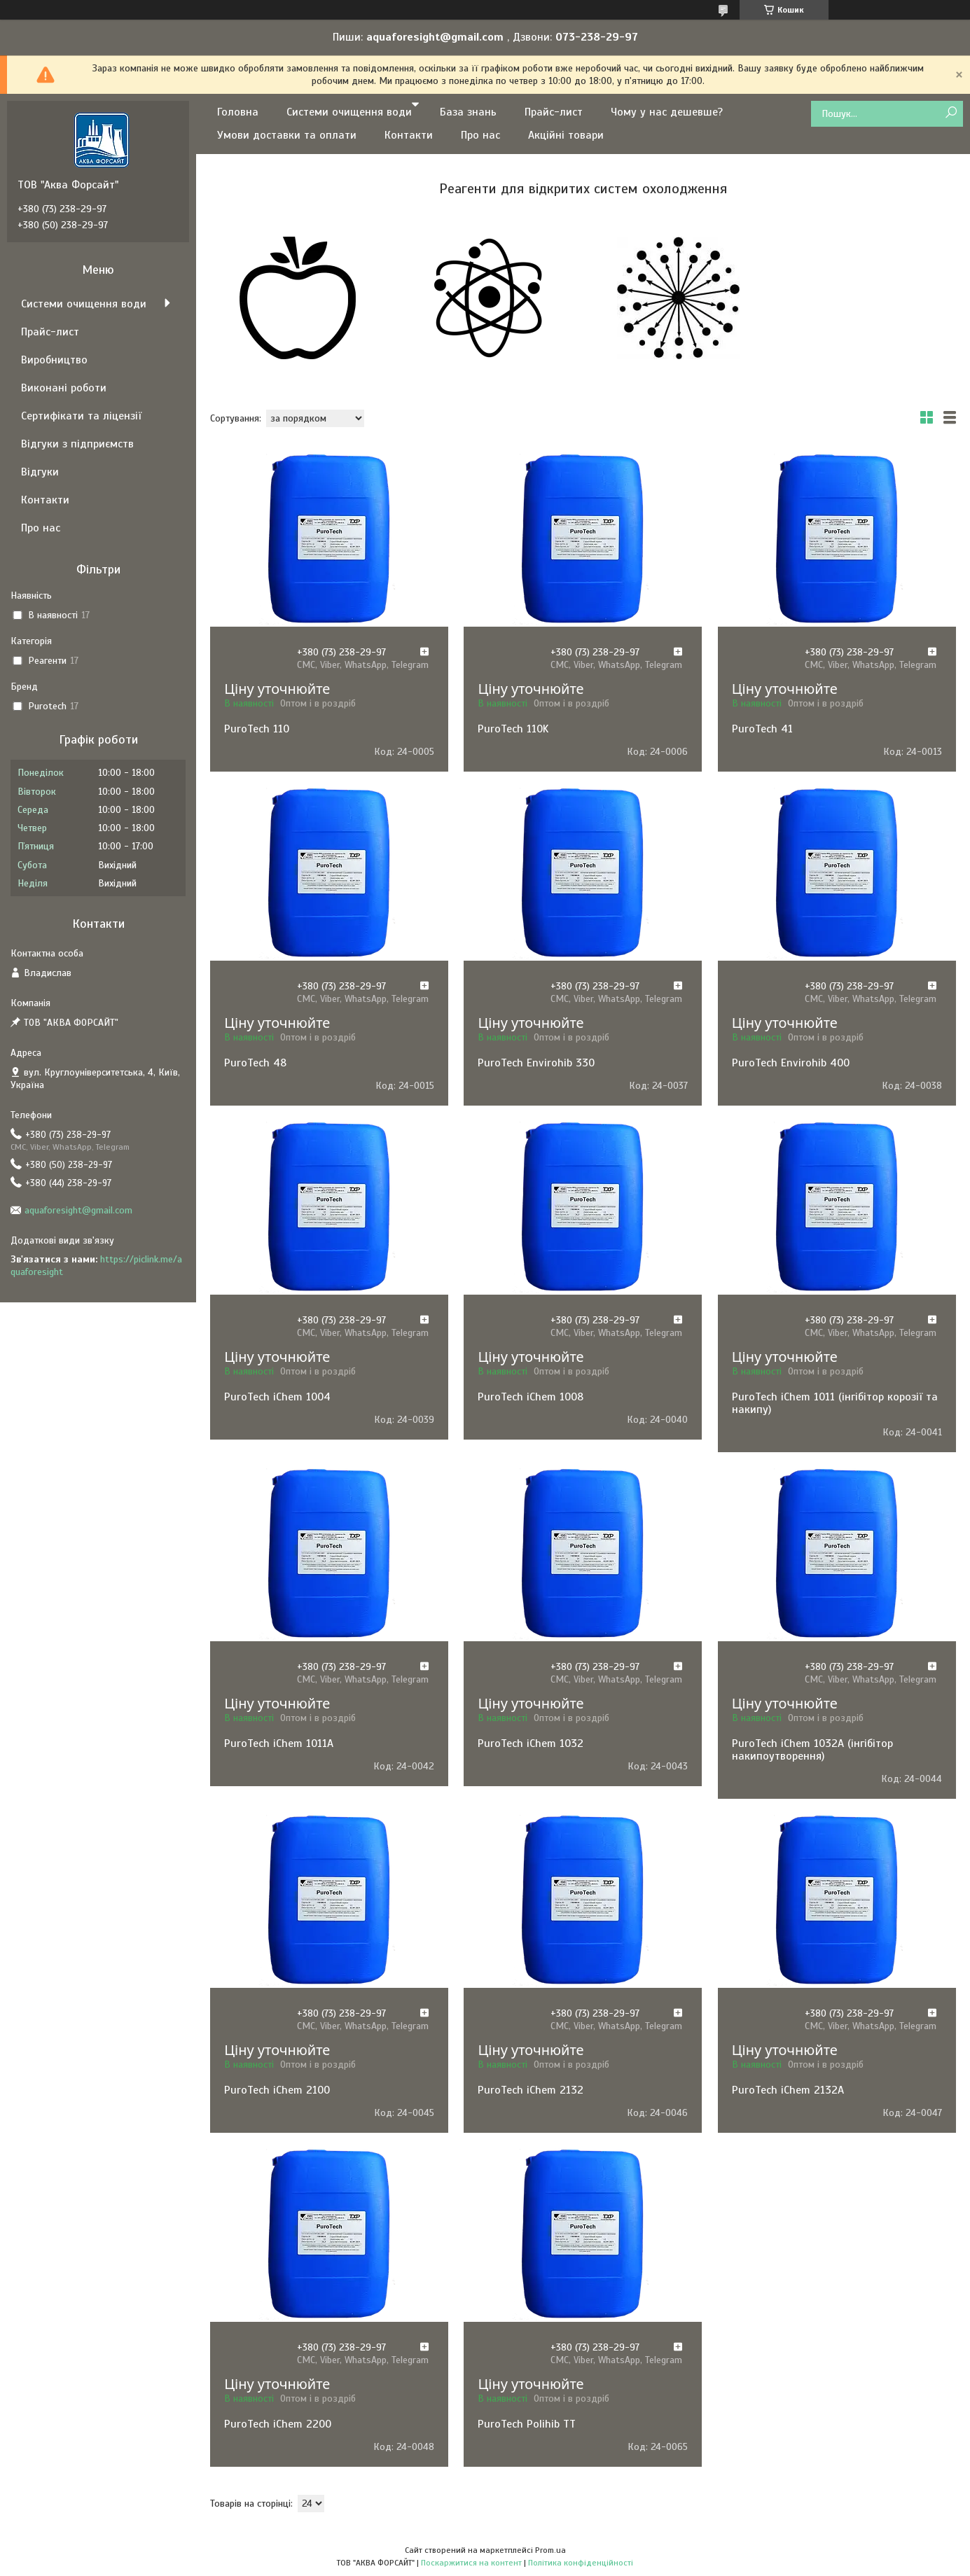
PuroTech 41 (762, 729)
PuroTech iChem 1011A (278, 1743)
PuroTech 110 (256, 729)
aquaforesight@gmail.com (78, 1210)
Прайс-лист (554, 112)
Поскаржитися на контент (471, 2563)
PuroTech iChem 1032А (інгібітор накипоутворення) (812, 1749)
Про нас (480, 135)
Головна (237, 112)
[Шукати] (950, 113)
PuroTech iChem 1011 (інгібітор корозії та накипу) (835, 1403)
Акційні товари (566, 135)
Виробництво (54, 360)
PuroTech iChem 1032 (530, 1743)
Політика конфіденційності (580, 2563)
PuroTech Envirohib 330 (536, 1063)
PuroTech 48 (255, 1063)
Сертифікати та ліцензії (81, 416)
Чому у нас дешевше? (667, 112)
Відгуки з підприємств (77, 444)
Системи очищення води (349, 112)
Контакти (408, 135)
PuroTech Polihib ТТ (527, 2424)
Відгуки (40, 472)
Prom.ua (550, 2550)
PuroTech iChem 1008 (530, 1397)
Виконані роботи (63, 388)
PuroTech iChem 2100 (277, 2090)
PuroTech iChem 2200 (277, 2424)
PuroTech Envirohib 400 (791, 1063)
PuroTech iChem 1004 (277, 1397)
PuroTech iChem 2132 (530, 2090)
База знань (468, 112)
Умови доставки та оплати (286, 135)
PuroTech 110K (513, 729)
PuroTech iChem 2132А (788, 2090)
